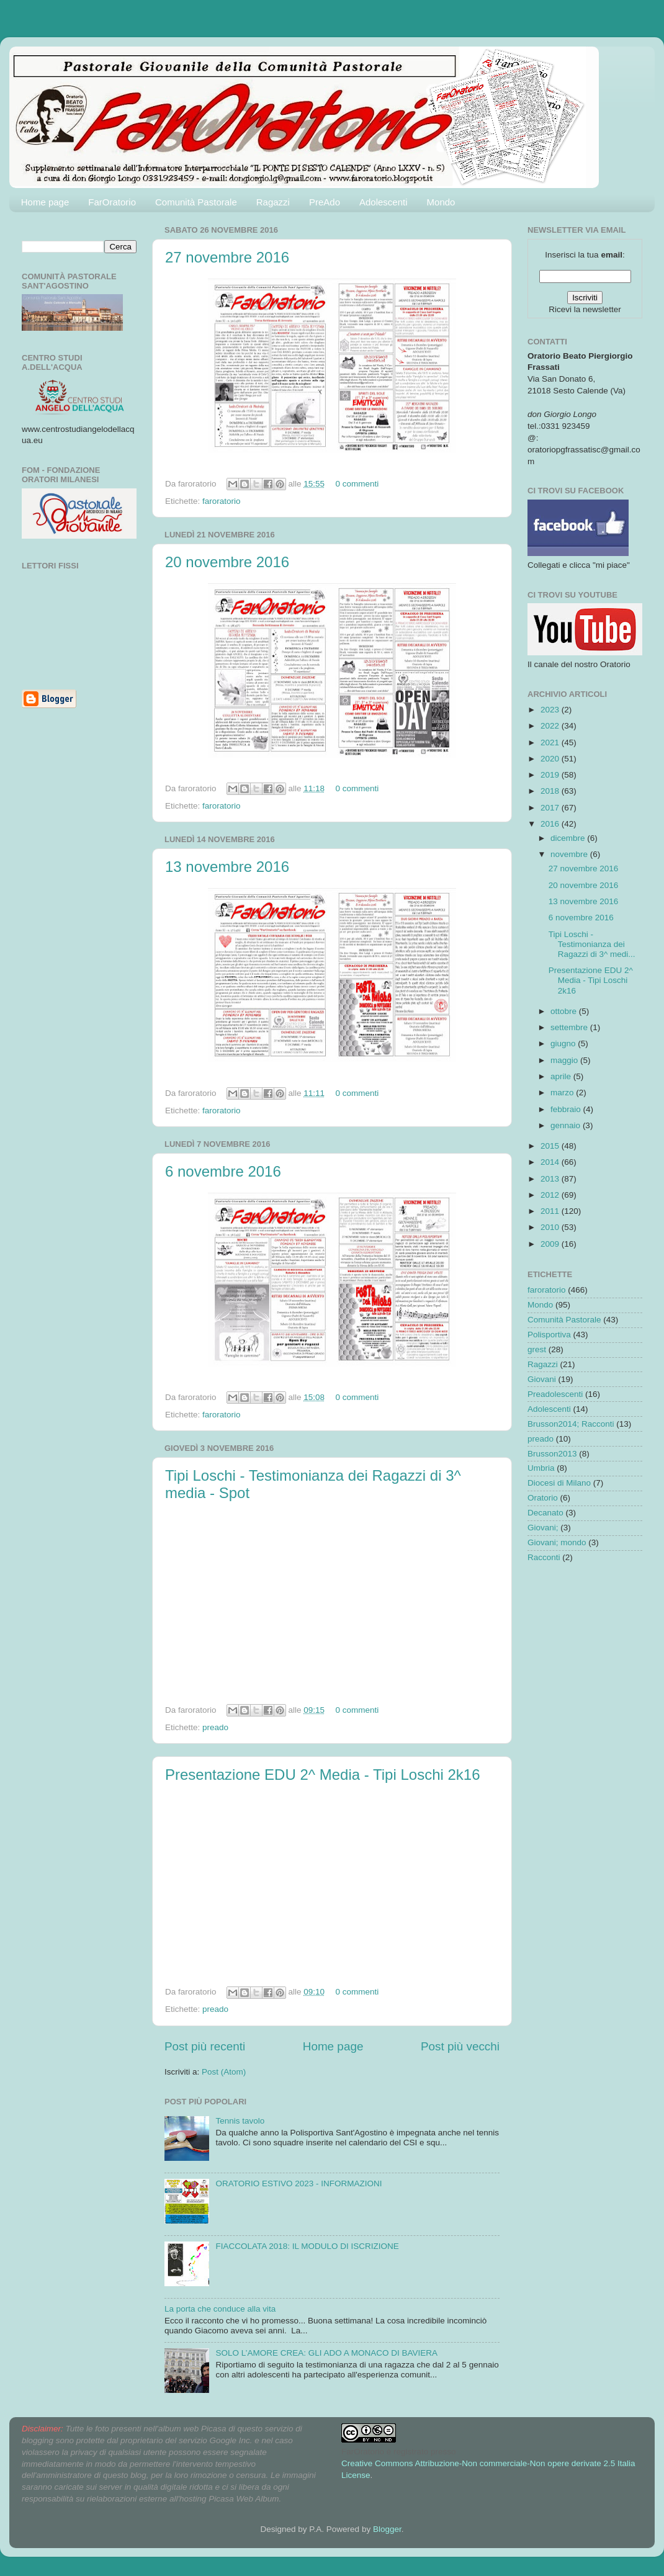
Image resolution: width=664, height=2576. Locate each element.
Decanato (545, 1512)
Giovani (541, 1379)
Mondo (441, 202)
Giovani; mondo (556, 1542)
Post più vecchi (460, 2046)
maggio (565, 1060)
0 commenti (357, 483)
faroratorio (221, 501)
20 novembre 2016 (227, 562)
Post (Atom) (224, 2071)
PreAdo (324, 202)
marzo (563, 1092)
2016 (551, 823)
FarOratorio (112, 202)
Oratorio (542, 1497)
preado (215, 1727)
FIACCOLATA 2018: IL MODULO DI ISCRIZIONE (306, 2246)
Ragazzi (273, 202)
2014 (551, 1162)
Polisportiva (549, 1334)
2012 (551, 1195)
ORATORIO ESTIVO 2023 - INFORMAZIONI (298, 2183)
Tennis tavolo (239, 2120)
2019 (551, 774)
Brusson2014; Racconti (570, 1424)
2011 (551, 1211)
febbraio (566, 1109)
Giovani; (543, 1527)
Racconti (543, 1557)
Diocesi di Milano (559, 1483)
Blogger (387, 2529)
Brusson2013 (552, 1453)
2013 (551, 1178)
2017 (551, 807)
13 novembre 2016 (227, 866)
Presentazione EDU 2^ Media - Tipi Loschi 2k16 (322, 1774)
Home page (45, 202)
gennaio (566, 1125)
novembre (570, 854)
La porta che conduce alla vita (220, 2308)
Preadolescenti (555, 1394)
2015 (551, 1146)
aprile (561, 1076)
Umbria (541, 1468)
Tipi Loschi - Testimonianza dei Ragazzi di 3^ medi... (592, 944)
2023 (551, 709)
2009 (551, 1244)
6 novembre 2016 (223, 1171)
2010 (551, 1227)
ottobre (564, 1011)
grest (536, 1349)
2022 (551, 725)
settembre (570, 1027)
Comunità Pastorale (196, 202)
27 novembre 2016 (227, 257)
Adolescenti (383, 202)
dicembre (568, 838)
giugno (564, 1043)
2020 (551, 758)
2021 (551, 742)
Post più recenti (204, 2046)
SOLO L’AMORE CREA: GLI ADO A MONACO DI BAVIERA (326, 2353)
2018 (551, 791)
